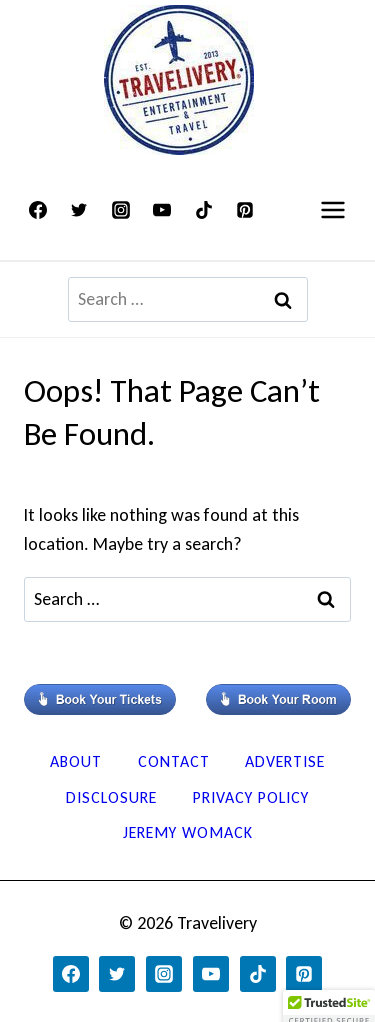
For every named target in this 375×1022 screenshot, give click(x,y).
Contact (174, 761)
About (76, 761)
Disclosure (111, 797)
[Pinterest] (245, 210)
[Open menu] (332, 209)
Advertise (285, 761)
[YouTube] (162, 210)
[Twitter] (79, 210)
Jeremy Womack (188, 832)
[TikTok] (204, 210)
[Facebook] (38, 210)
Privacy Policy (251, 797)
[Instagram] (121, 210)
